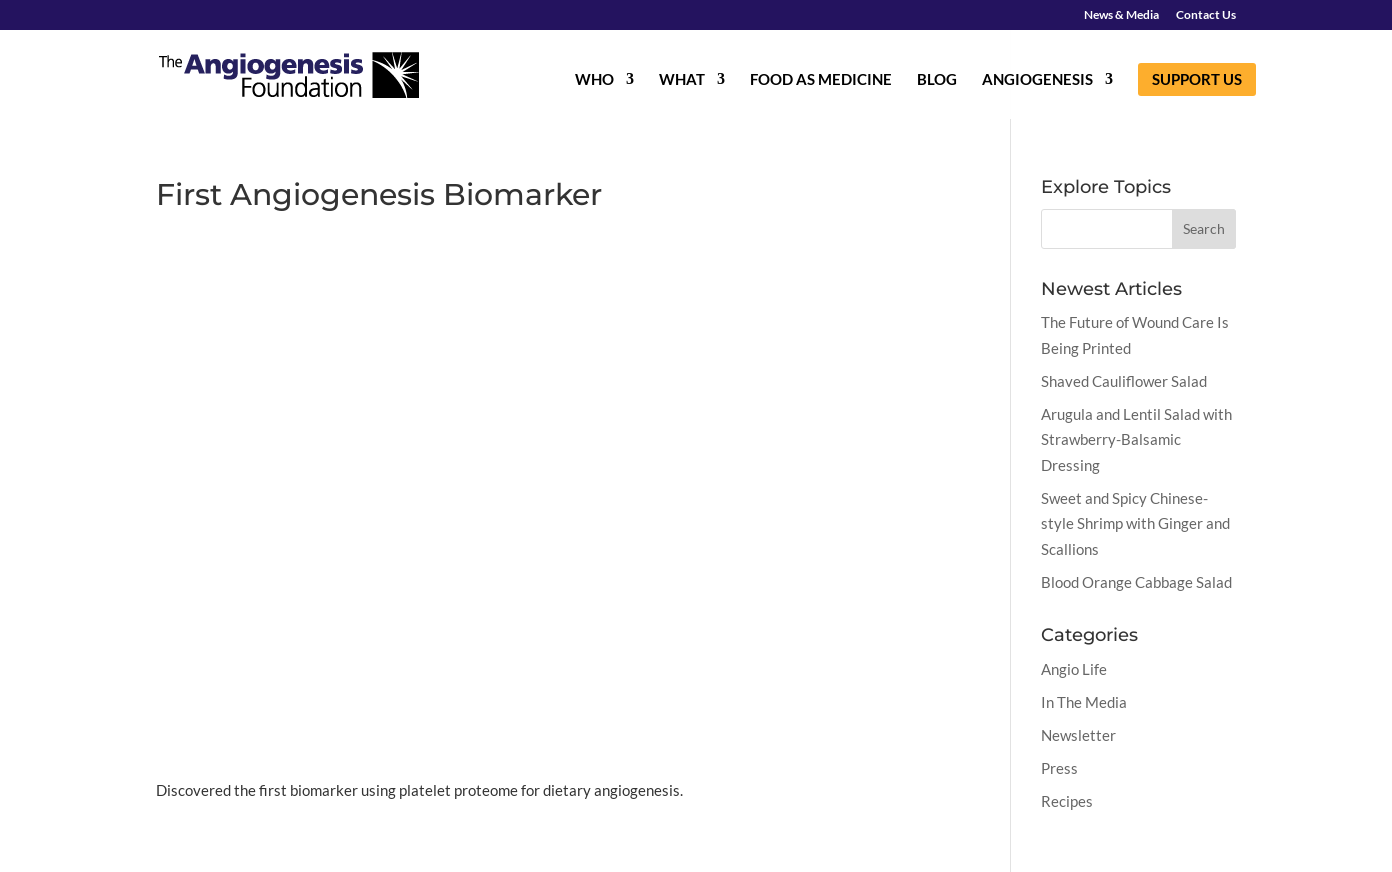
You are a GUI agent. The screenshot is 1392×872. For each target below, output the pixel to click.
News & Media (1121, 15)
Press (1059, 768)
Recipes (1067, 801)
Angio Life (1074, 669)
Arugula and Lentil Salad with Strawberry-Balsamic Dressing (1136, 439)
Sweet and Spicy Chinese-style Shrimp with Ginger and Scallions (1135, 523)
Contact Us (1206, 15)
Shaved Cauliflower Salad (1124, 381)
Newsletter (1078, 735)
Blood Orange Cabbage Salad (1136, 582)
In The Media (1084, 702)
